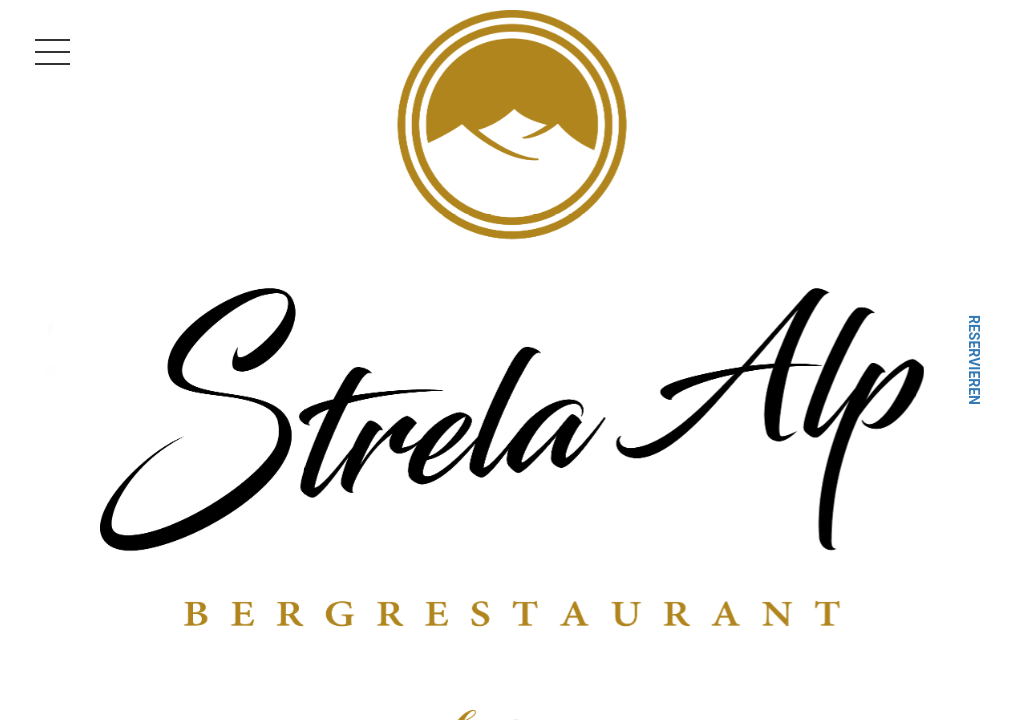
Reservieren (974, 360)
